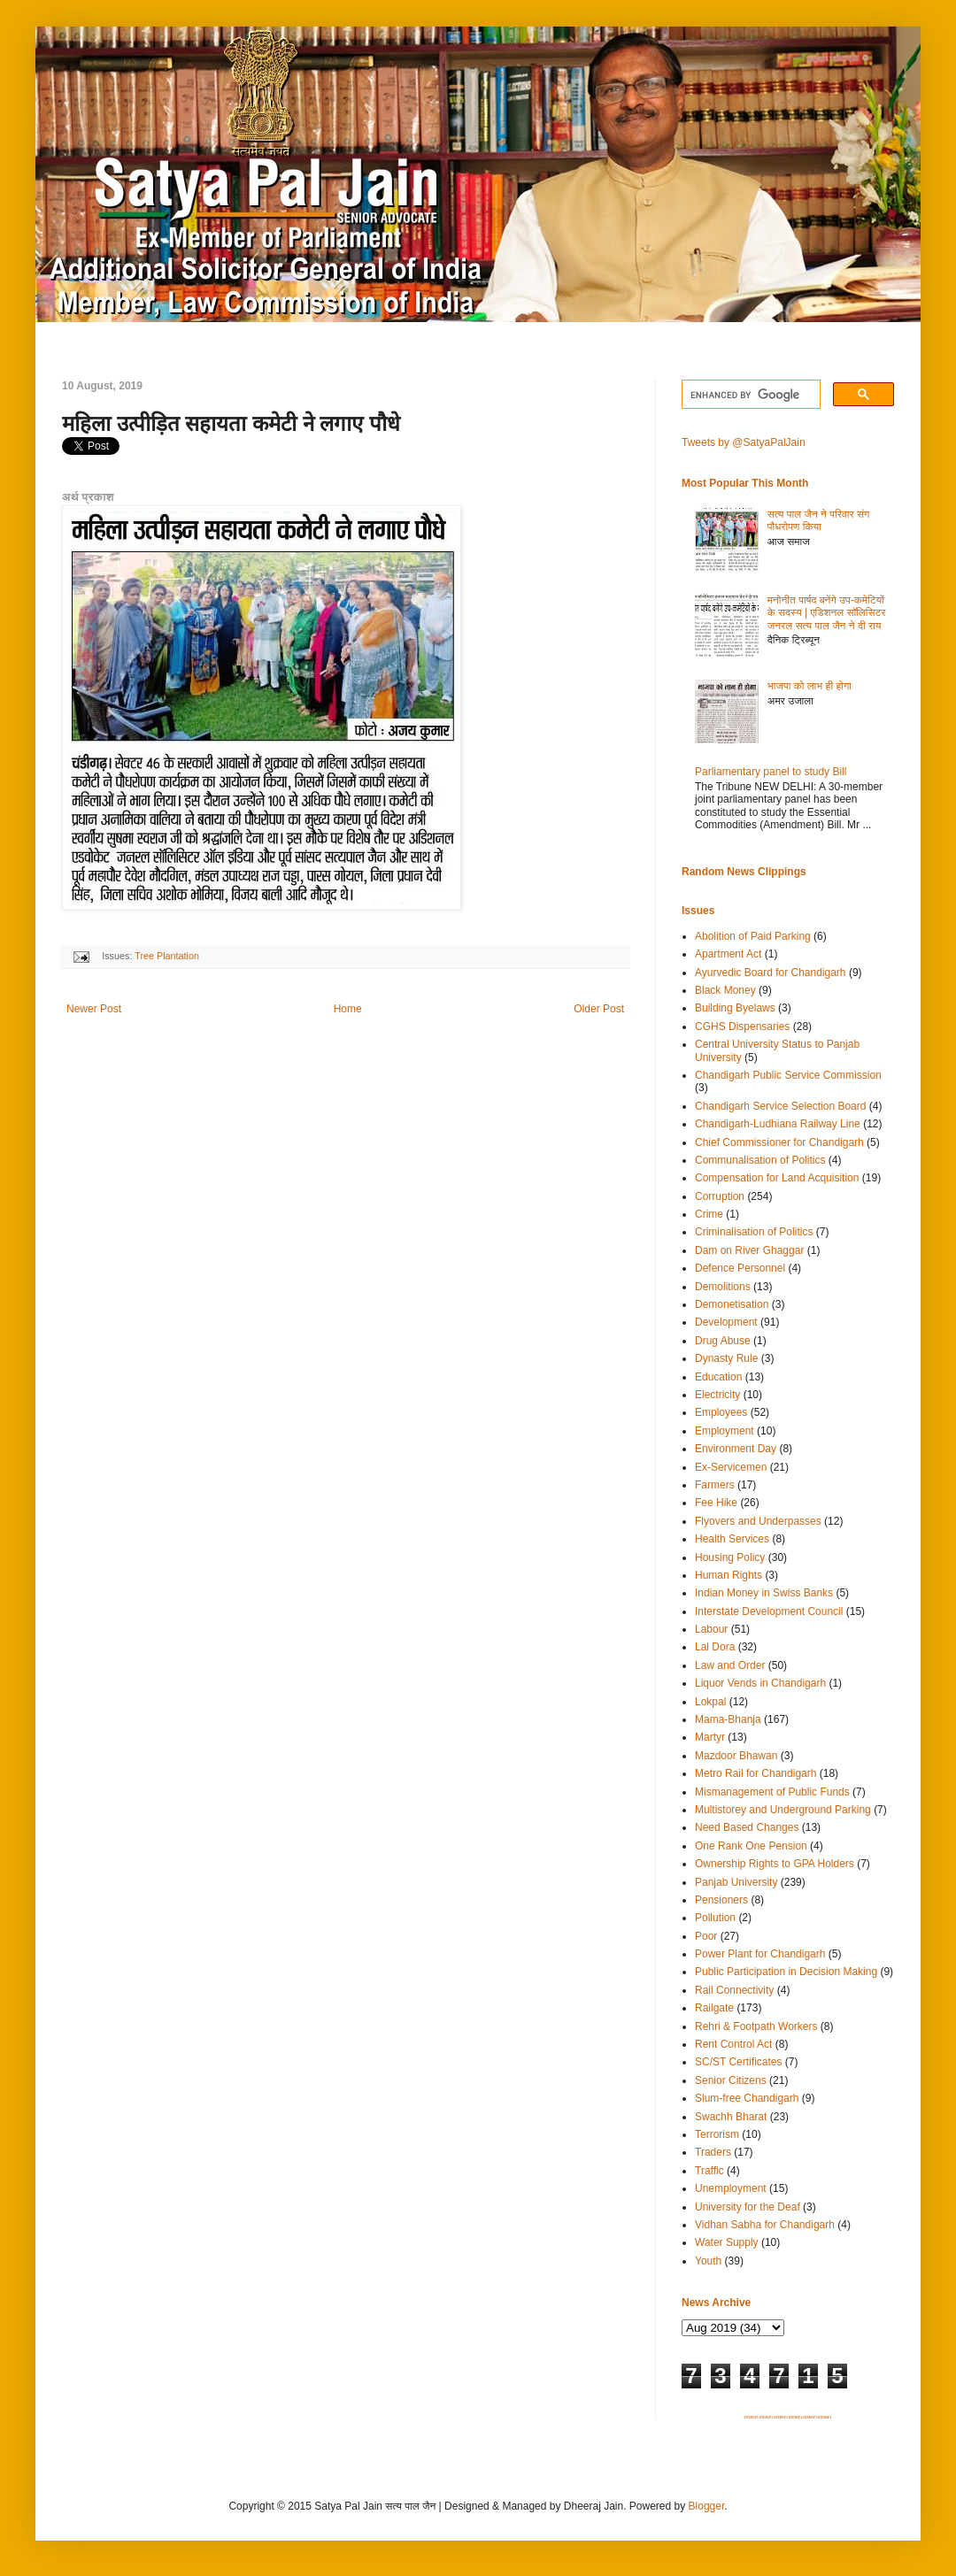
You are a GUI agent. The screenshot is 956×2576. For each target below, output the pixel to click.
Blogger (707, 2506)
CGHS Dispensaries (742, 1026)
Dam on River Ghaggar (749, 1250)
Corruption (719, 1196)
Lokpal (710, 1702)
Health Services (732, 1539)
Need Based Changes (746, 1827)
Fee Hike (716, 1502)
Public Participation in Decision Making (786, 1971)
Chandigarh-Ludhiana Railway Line (777, 1124)
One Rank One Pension (751, 1846)
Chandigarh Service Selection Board (780, 1106)
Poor (706, 1936)
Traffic (709, 2171)
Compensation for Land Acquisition (777, 1178)
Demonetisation (731, 1304)
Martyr (710, 1737)
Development (726, 1322)
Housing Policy (730, 1557)
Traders (713, 2152)
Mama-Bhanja (728, 1719)
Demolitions (723, 1286)
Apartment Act (728, 954)
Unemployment (731, 2188)
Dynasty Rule (726, 1358)
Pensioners (721, 1900)
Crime (709, 1214)
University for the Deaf (747, 2207)
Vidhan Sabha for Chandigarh (765, 2224)
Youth (708, 2261)
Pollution (715, 1917)
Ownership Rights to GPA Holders (774, 1863)
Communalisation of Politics (760, 1160)
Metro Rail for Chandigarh (755, 1773)
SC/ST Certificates (738, 2062)
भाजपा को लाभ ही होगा (809, 686)
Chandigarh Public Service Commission (788, 1075)
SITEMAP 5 (810, 2417)
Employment (724, 1431)
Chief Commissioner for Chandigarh (779, 1142)
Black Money (725, 990)
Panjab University (736, 1882)
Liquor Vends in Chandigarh (760, 1683)
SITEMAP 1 (751, 2417)
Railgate (714, 2008)
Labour (711, 1629)
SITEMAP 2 (766, 2417)
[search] (749, 395)
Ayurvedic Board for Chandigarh (770, 972)
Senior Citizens (731, 2080)
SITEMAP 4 (795, 2417)
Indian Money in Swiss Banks (764, 1593)
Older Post (599, 1009)
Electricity (717, 1394)
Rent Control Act (733, 2044)
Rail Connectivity (734, 1990)
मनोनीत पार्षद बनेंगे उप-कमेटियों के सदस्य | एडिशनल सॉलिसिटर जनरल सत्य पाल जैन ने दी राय (826, 613)
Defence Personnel (740, 1268)
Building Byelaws (735, 1008)
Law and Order (730, 1665)
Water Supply (727, 2242)
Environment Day (735, 1448)
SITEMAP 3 (781, 2417)
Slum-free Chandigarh (746, 2098)
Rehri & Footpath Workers (756, 2026)
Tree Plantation (167, 955)
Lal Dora (715, 1647)
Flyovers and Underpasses (758, 1521)
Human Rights (728, 1575)
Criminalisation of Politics (754, 1232)
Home (348, 1009)
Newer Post (93, 1009)
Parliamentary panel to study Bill (770, 771)
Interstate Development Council (769, 1611)
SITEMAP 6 (824, 2417)
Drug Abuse (723, 1340)
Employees (721, 1412)
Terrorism (717, 2134)
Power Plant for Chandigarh (760, 1954)
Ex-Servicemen (731, 1467)
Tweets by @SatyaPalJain (744, 442)
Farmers (715, 1485)
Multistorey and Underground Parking (783, 1809)
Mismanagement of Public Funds (772, 1792)
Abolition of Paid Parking (753, 936)
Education (718, 1377)
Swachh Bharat (731, 2117)
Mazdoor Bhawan (736, 1755)
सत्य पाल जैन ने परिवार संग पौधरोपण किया (818, 520)
